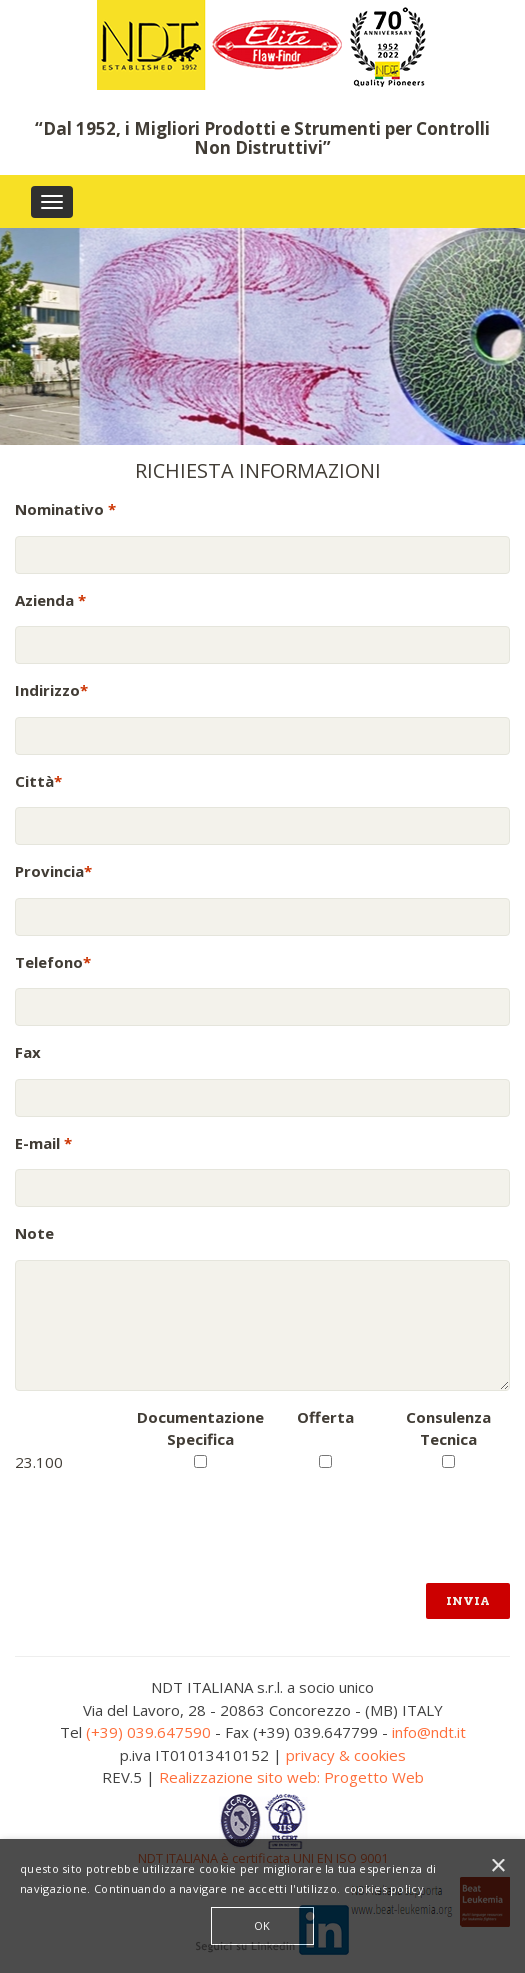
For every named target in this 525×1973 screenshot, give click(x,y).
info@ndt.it (429, 1732)
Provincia (53, 871)
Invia (468, 1600)
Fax (28, 1052)
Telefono (53, 962)
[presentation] (167, 1512)
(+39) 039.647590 (148, 1732)
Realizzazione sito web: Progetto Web (291, 1777)
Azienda (50, 600)
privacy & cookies (346, 1755)
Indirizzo (51, 690)
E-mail (43, 1143)
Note (34, 1233)
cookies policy (384, 1888)
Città (38, 781)
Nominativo (65, 509)
